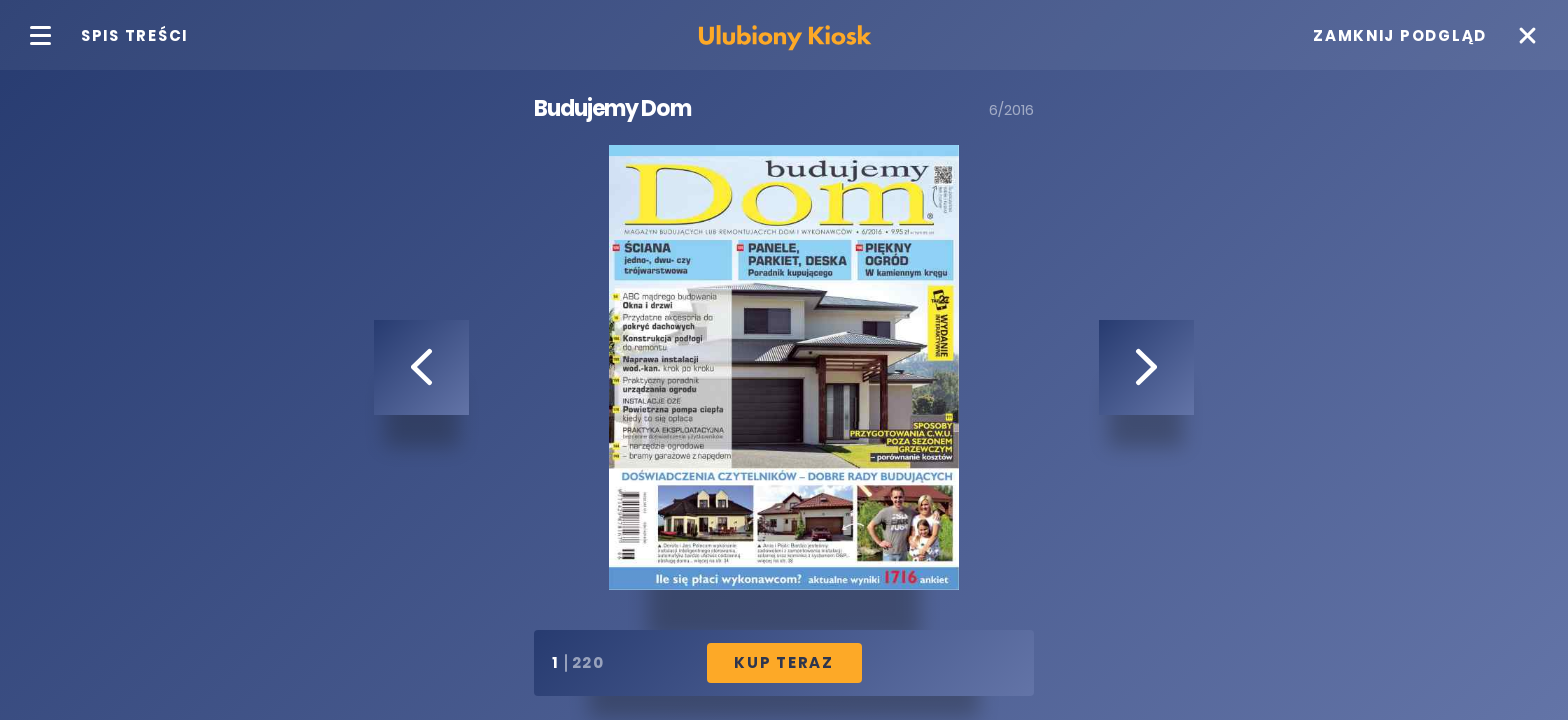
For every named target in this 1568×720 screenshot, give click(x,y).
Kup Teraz (784, 662)
